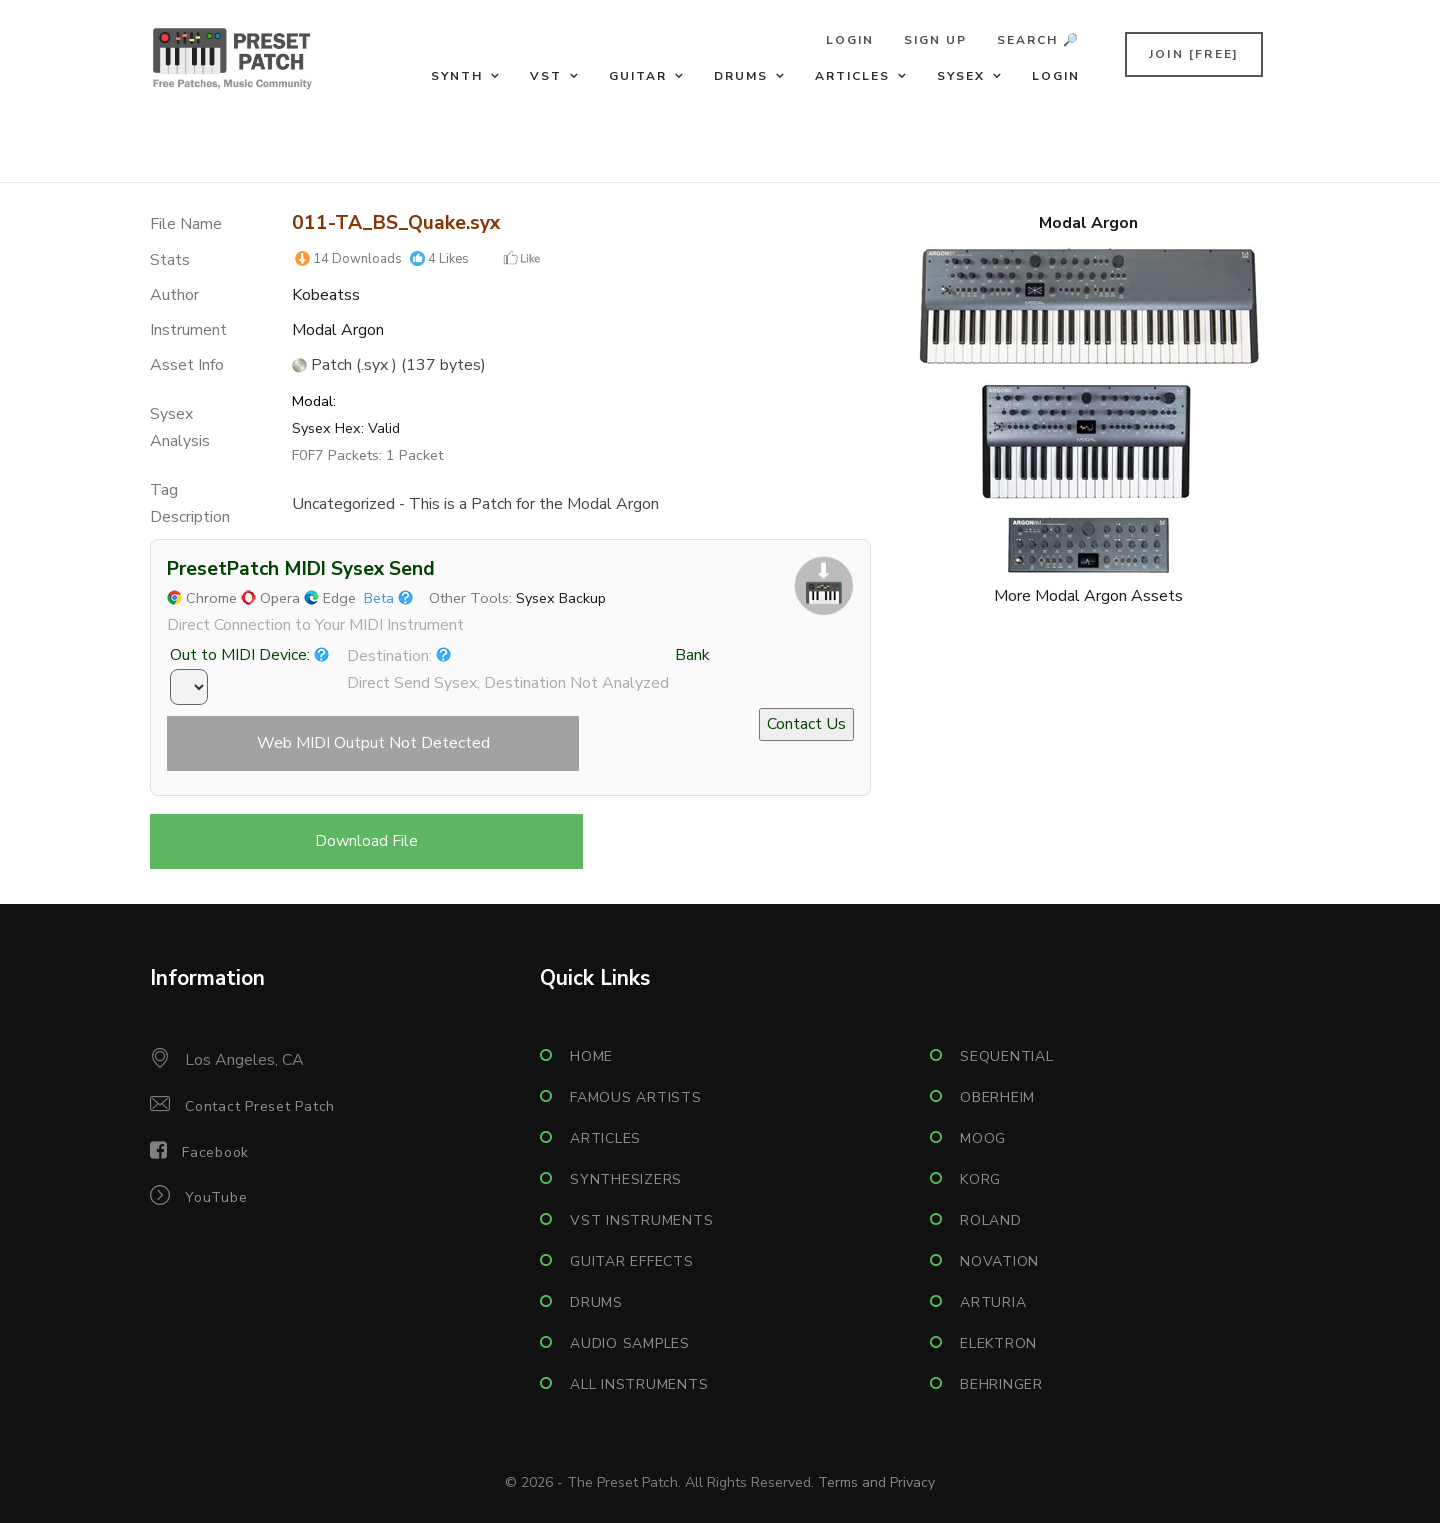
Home (591, 1056)
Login (850, 40)
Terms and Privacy (876, 1482)
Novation (999, 1261)
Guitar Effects (632, 1261)
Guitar (638, 76)
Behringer (1001, 1384)
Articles (852, 76)
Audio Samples (630, 1343)
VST (546, 76)
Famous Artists (636, 1097)
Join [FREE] (1194, 54)
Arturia (993, 1302)
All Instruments (639, 1384)
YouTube (216, 1197)
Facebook (215, 1152)
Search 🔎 (1038, 40)
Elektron (998, 1343)
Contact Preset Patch (260, 1106)
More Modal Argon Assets (1088, 596)
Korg (980, 1179)
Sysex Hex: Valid (346, 428)
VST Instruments (641, 1220)
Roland (991, 1220)
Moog (983, 1138)
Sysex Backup (561, 598)
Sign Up (935, 40)
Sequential (1007, 1056)
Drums (741, 76)
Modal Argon (338, 330)
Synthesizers (626, 1179)
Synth (457, 76)
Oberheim (997, 1097)
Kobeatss (326, 295)
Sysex (961, 76)
